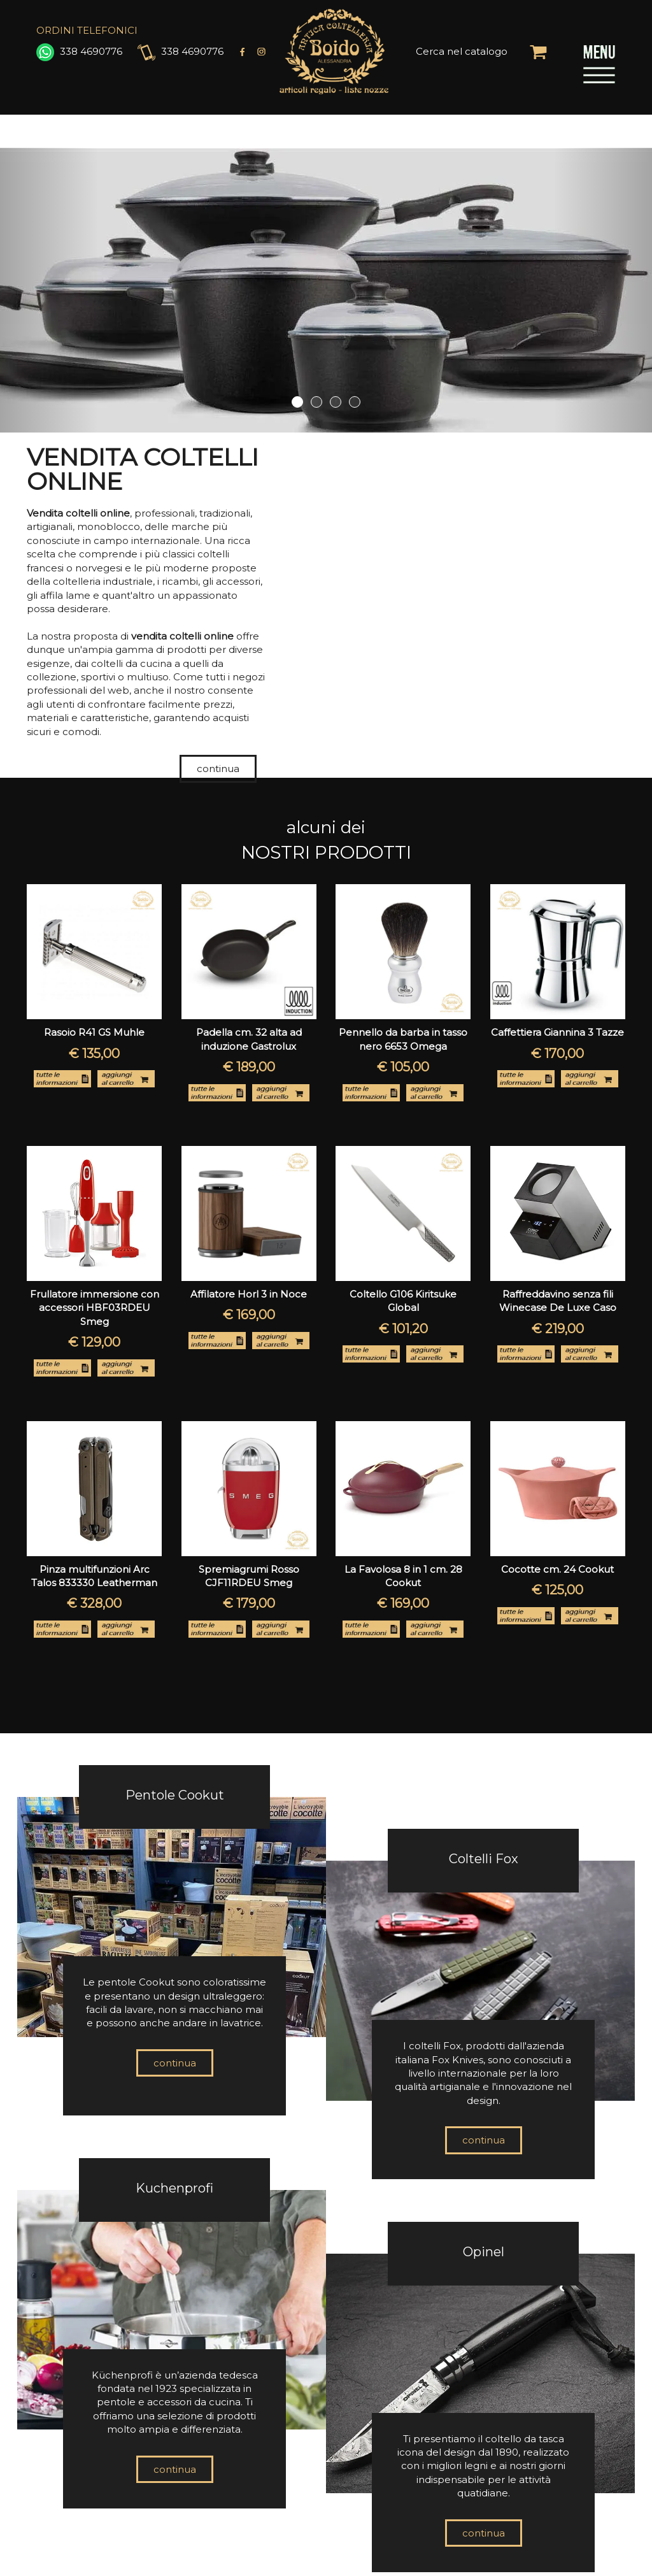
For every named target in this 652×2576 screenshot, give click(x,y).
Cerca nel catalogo (461, 51)
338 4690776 (79, 51)
